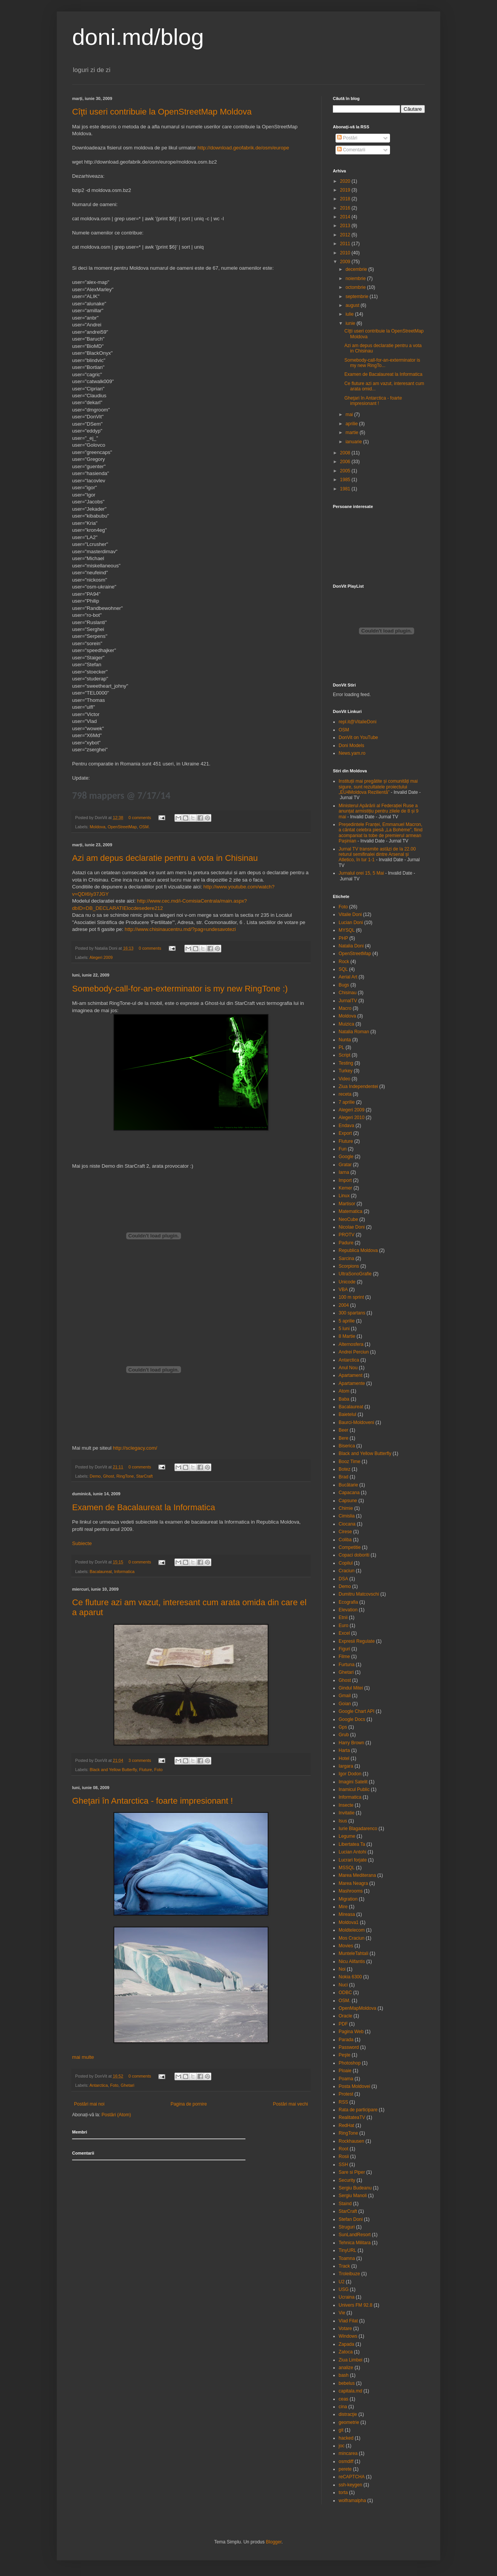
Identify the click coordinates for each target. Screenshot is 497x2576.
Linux (344, 1195)
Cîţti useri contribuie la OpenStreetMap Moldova (162, 111)
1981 (346, 489)
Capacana (349, 1492)
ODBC (345, 1992)
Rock (344, 961)
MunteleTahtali (353, 1953)
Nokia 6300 (350, 1977)
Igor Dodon (350, 1773)
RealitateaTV (352, 2117)
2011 (346, 243)
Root (343, 2149)
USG (344, 2289)
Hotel (344, 1758)
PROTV (346, 1234)
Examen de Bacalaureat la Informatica (143, 1507)
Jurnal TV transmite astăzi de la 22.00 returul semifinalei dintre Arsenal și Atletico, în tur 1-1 (377, 854)
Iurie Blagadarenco (358, 1828)
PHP (343, 938)
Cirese (345, 1531)
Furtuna (346, 1664)
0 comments (139, 817)
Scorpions (349, 1266)
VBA (343, 1289)
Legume (347, 1836)
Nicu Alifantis (352, 1961)
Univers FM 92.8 (355, 2305)
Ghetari (127, 2085)
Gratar (345, 1164)
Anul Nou (348, 1367)
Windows (348, 2336)
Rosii (344, 2156)
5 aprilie (347, 1321)
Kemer (345, 1188)
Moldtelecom (352, 1930)
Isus (343, 1821)
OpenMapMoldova (357, 2008)
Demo (95, 1476)
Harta (344, 1750)
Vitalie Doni (350, 914)
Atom (344, 1391)
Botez (345, 1469)
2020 (346, 181)
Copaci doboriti (354, 1555)
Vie (342, 2312)
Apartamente (352, 1383)
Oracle (345, 2016)
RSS (343, 2102)
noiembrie (356, 278)
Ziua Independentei (358, 1086)
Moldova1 (349, 1922)
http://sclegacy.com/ (135, 1448)
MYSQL (347, 930)
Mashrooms (351, 1891)
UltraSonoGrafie (355, 1274)
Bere (343, 1438)
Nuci (343, 1985)
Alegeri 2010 (351, 1117)
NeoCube (348, 1219)
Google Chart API (356, 1711)
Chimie (346, 1508)
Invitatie (346, 1813)
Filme (344, 1656)
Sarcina (346, 1258)
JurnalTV (348, 1000)
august (353, 305)
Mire (343, 1906)
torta (343, 2492)
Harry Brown (351, 1742)
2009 (346, 261)
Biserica (347, 1446)
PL (341, 1047)
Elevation (348, 1609)
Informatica (124, 1571)
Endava (346, 1125)
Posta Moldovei (354, 2086)
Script (345, 1055)
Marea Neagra (353, 1883)
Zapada (346, 2344)
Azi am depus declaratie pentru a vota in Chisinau (165, 858)
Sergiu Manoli (353, 2195)
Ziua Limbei (350, 2360)
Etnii (343, 1617)
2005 (346, 471)
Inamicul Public (354, 1789)
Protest (346, 2094)
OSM (344, 729)
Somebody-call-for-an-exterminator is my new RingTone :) (180, 988)
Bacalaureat (101, 1571)
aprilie (352, 423)
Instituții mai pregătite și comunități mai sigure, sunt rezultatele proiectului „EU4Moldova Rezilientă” (378, 786)
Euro (343, 1625)
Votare (345, 2328)
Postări (347, 138)
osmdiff (346, 2461)
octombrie (356, 287)
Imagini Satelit (353, 1782)
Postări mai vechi (290, 2104)
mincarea (348, 2453)
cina (343, 2406)
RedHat (346, 2125)
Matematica (350, 1211)
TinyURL (347, 2250)
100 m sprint (351, 1297)
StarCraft (144, 1476)
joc (341, 2445)
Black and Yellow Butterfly (113, 1769)
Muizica (346, 1024)
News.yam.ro (352, 753)
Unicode (347, 1282)
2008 (346, 453)
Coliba (345, 1539)
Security (347, 2180)
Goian (345, 1703)
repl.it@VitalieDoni (358, 721)
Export (345, 1133)
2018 (346, 199)
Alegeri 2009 (101, 957)
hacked (346, 2438)
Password (349, 2047)
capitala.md (350, 2391)
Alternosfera (351, 1344)
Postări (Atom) (116, 2114)
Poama (346, 2078)
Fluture (145, 1769)
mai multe (83, 2057)
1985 (346, 479)
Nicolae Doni (352, 1227)
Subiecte (82, 1543)
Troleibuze (349, 2273)
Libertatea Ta (352, 1844)
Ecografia (348, 1602)
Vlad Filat (348, 2321)
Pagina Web (351, 2031)
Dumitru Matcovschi (359, 1594)
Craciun (346, 1570)
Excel (344, 1633)
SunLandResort (354, 2234)
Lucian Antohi (352, 1852)
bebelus (347, 2383)
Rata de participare (358, 2109)
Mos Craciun (351, 1938)
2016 (346, 208)
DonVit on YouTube (358, 737)
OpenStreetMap (122, 826)
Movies (346, 1945)
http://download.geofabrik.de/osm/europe (243, 148)
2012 (346, 235)
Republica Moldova (358, 1250)
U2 (341, 2281)
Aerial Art (348, 977)
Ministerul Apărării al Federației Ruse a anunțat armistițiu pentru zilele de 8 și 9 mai (378, 811)
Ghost (108, 1476)
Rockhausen (351, 2141)
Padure (346, 1242)
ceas (343, 2399)
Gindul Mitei (351, 1688)
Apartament (350, 1375)
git (341, 2430)
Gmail (345, 1695)
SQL (343, 969)
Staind (345, 2203)
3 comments (139, 1760)
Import (345, 1180)
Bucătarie (348, 1485)
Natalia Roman (354, 1031)
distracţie (348, 2414)
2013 (346, 225)
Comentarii (351, 149)
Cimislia (347, 1516)
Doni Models (351, 745)
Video (344, 1079)
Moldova (97, 826)
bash (344, 2375)
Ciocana (347, 1524)
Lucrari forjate (353, 1860)
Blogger (273, 2542)
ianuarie (354, 441)
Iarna (344, 1172)
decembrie (357, 269)
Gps (343, 1727)
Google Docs (352, 1719)
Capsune (348, 1500)
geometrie (349, 2422)
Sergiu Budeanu (355, 2188)
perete (345, 2469)
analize (346, 2367)
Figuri (344, 1649)
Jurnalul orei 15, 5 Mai (361, 873)
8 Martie (347, 1336)
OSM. (144, 826)
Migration (348, 1899)
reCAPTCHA (352, 2476)
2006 (346, 461)
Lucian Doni (351, 922)
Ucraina (346, 2297)
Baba (344, 1399)
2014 (346, 217)
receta (345, 1094)
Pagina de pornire (189, 2104)
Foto (158, 1769)
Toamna (347, 2258)
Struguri (347, 2227)
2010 (346, 253)
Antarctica (98, 2085)
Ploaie (345, 2070)
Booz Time (349, 1461)
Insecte (346, 1805)
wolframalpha (352, 2500)
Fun (343, 1149)
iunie (351, 323)
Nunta (345, 1039)
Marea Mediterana (357, 1875)
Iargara (346, 1766)
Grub (344, 1734)
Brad (343, 1477)
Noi (342, 1969)
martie (353, 432)
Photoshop (349, 2063)
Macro (345, 1008)
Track (344, 2266)
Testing (346, 1063)
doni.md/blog (138, 37)
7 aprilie (347, 1102)
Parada (346, 2039)
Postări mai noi (89, 2104)
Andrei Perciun (354, 1352)
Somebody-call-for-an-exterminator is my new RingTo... (382, 362)
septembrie (358, 296)
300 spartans (352, 1313)
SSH (343, 2164)
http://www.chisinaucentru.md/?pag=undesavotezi (180, 929)
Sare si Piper (352, 2172)
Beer (343, 1430)
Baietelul (347, 1414)
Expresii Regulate (357, 1641)
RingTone (125, 1476)
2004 (344, 1305)
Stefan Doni (351, 2219)
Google (346, 1156)
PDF (343, 2024)
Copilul (346, 1563)
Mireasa (347, 1914)
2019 (346, 190)
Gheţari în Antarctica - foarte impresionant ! (152, 1801)
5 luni (344, 1328)
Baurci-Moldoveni (356, 1422)
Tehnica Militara (354, 2242)
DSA (343, 1578)
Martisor (347, 1203)
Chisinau (348, 992)
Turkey (345, 1070)
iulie (350, 314)
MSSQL (347, 1867)
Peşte (345, 2055)
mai (350, 414)
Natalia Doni (351, 946)
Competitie (349, 1547)
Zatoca (346, 2352)
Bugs (344, 985)
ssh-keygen (350, 2485)
